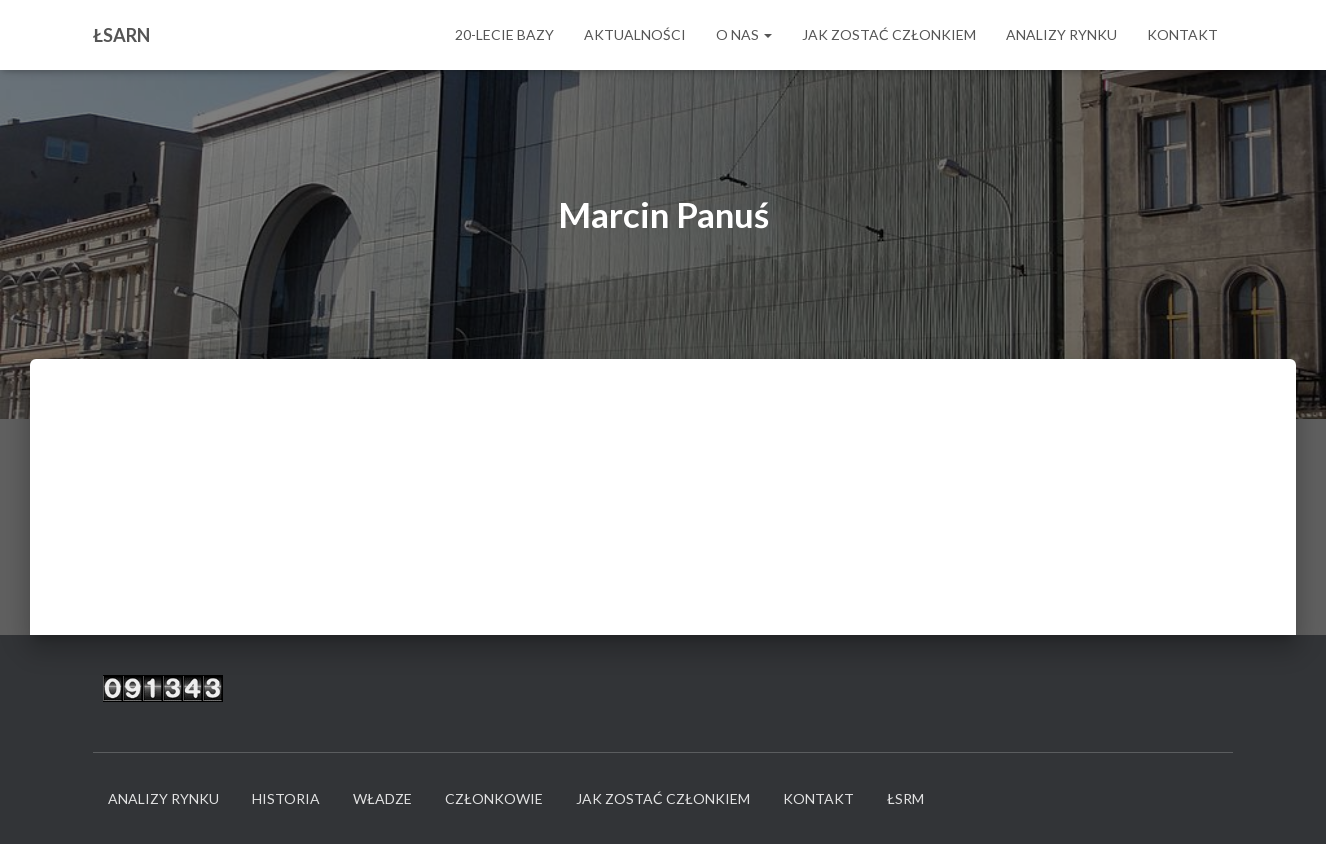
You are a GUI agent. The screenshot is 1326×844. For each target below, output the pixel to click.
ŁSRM (905, 798)
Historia (286, 798)
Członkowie (494, 798)
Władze (382, 798)
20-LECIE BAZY (504, 34)
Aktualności (635, 34)
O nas (744, 34)
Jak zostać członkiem (889, 34)
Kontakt (1182, 34)
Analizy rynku (1061, 34)
